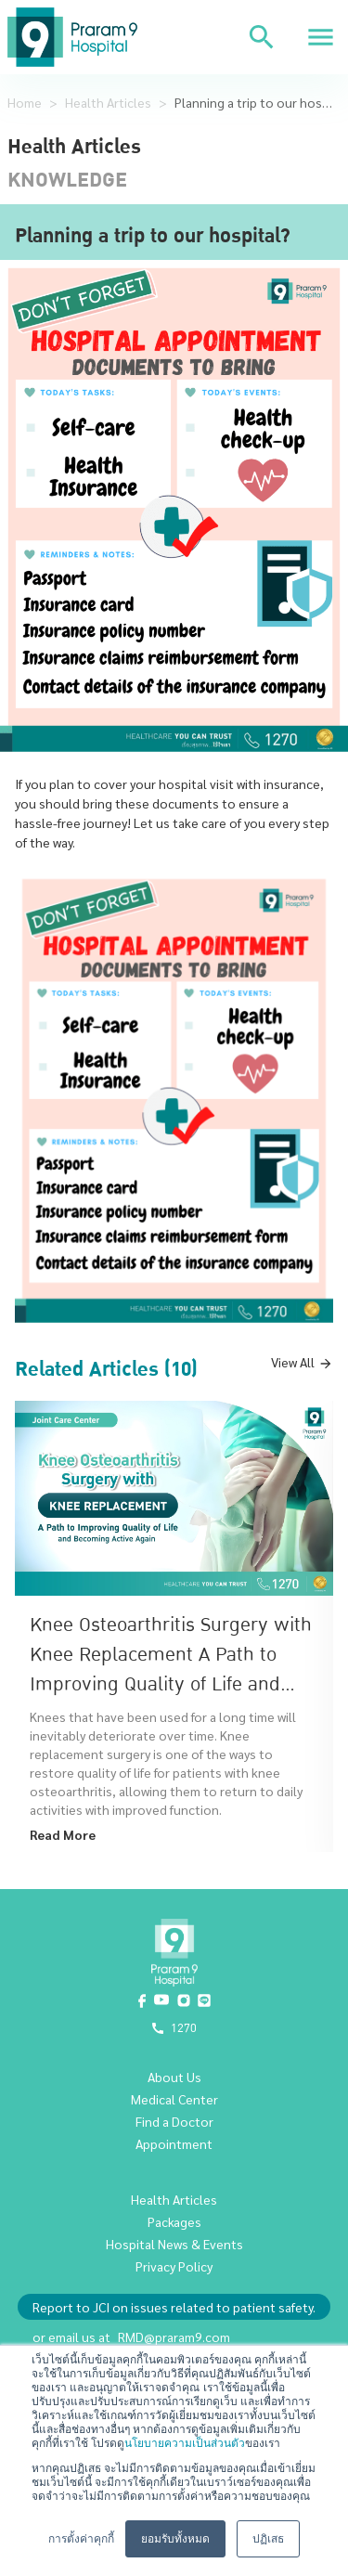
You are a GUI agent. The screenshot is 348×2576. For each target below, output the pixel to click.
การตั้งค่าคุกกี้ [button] (81, 2538)
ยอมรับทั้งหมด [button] (175, 2538)
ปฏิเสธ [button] (268, 2538)
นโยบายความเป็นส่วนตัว (184, 2443)
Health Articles (108, 102)
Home (24, 102)
